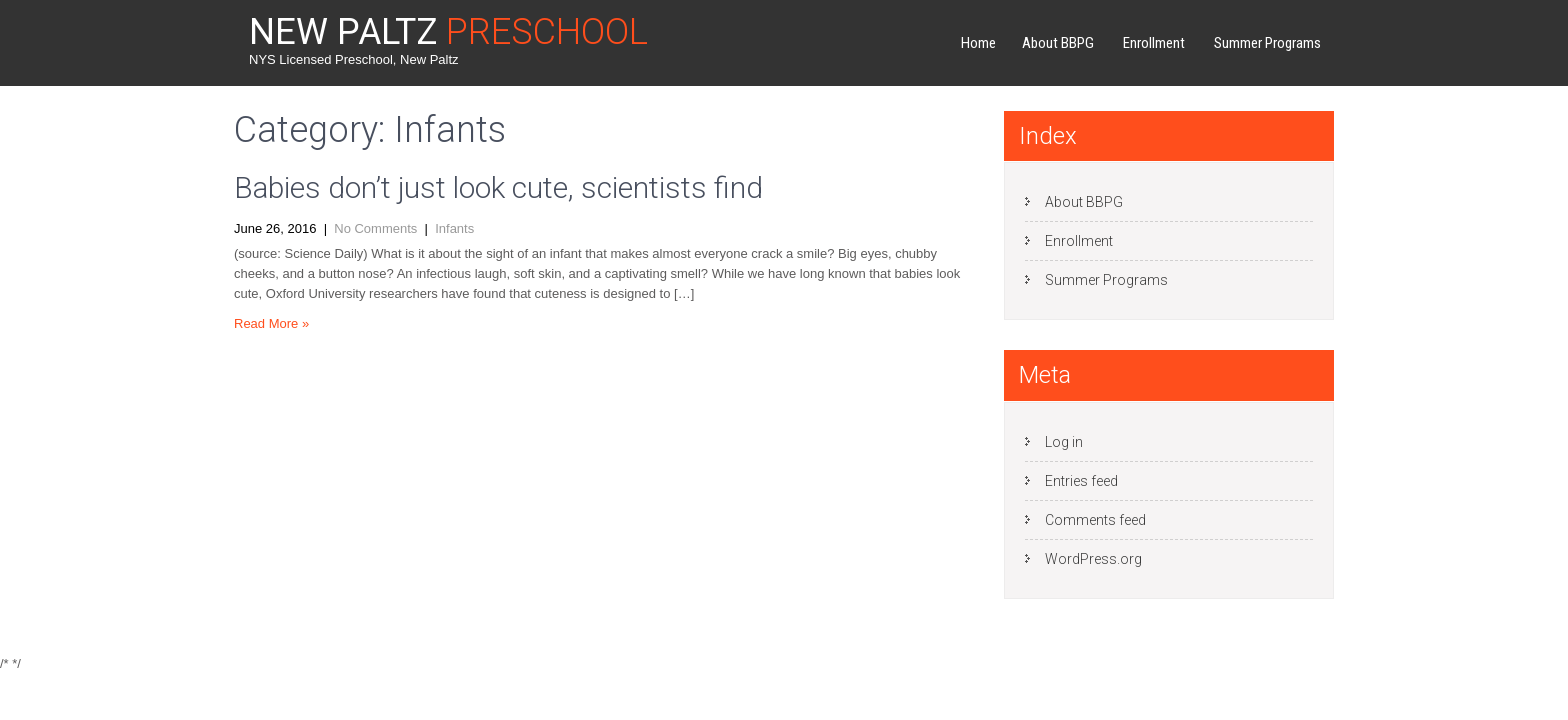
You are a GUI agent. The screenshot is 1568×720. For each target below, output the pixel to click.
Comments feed (1095, 520)
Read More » (271, 323)
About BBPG (1058, 43)
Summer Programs (1267, 43)
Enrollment (1154, 43)
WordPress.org (1093, 559)
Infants (454, 228)
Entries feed (1081, 481)
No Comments (375, 228)
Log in (1064, 442)
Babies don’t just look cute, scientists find (498, 187)
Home (978, 43)
